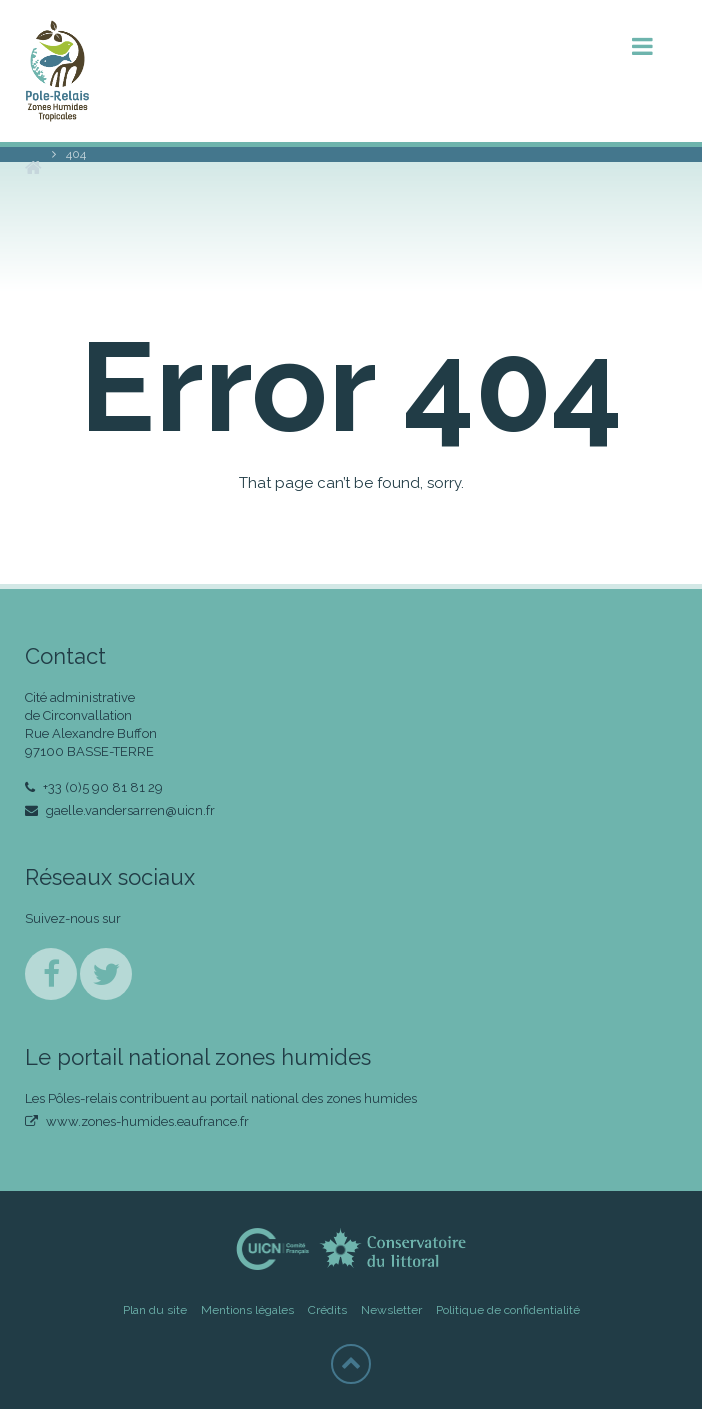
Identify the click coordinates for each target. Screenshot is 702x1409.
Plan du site (155, 1310)
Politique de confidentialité (508, 1310)
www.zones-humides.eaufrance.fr (137, 1121)
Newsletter (391, 1310)
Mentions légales (247, 1310)
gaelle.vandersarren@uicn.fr (120, 810)
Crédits (327, 1310)
